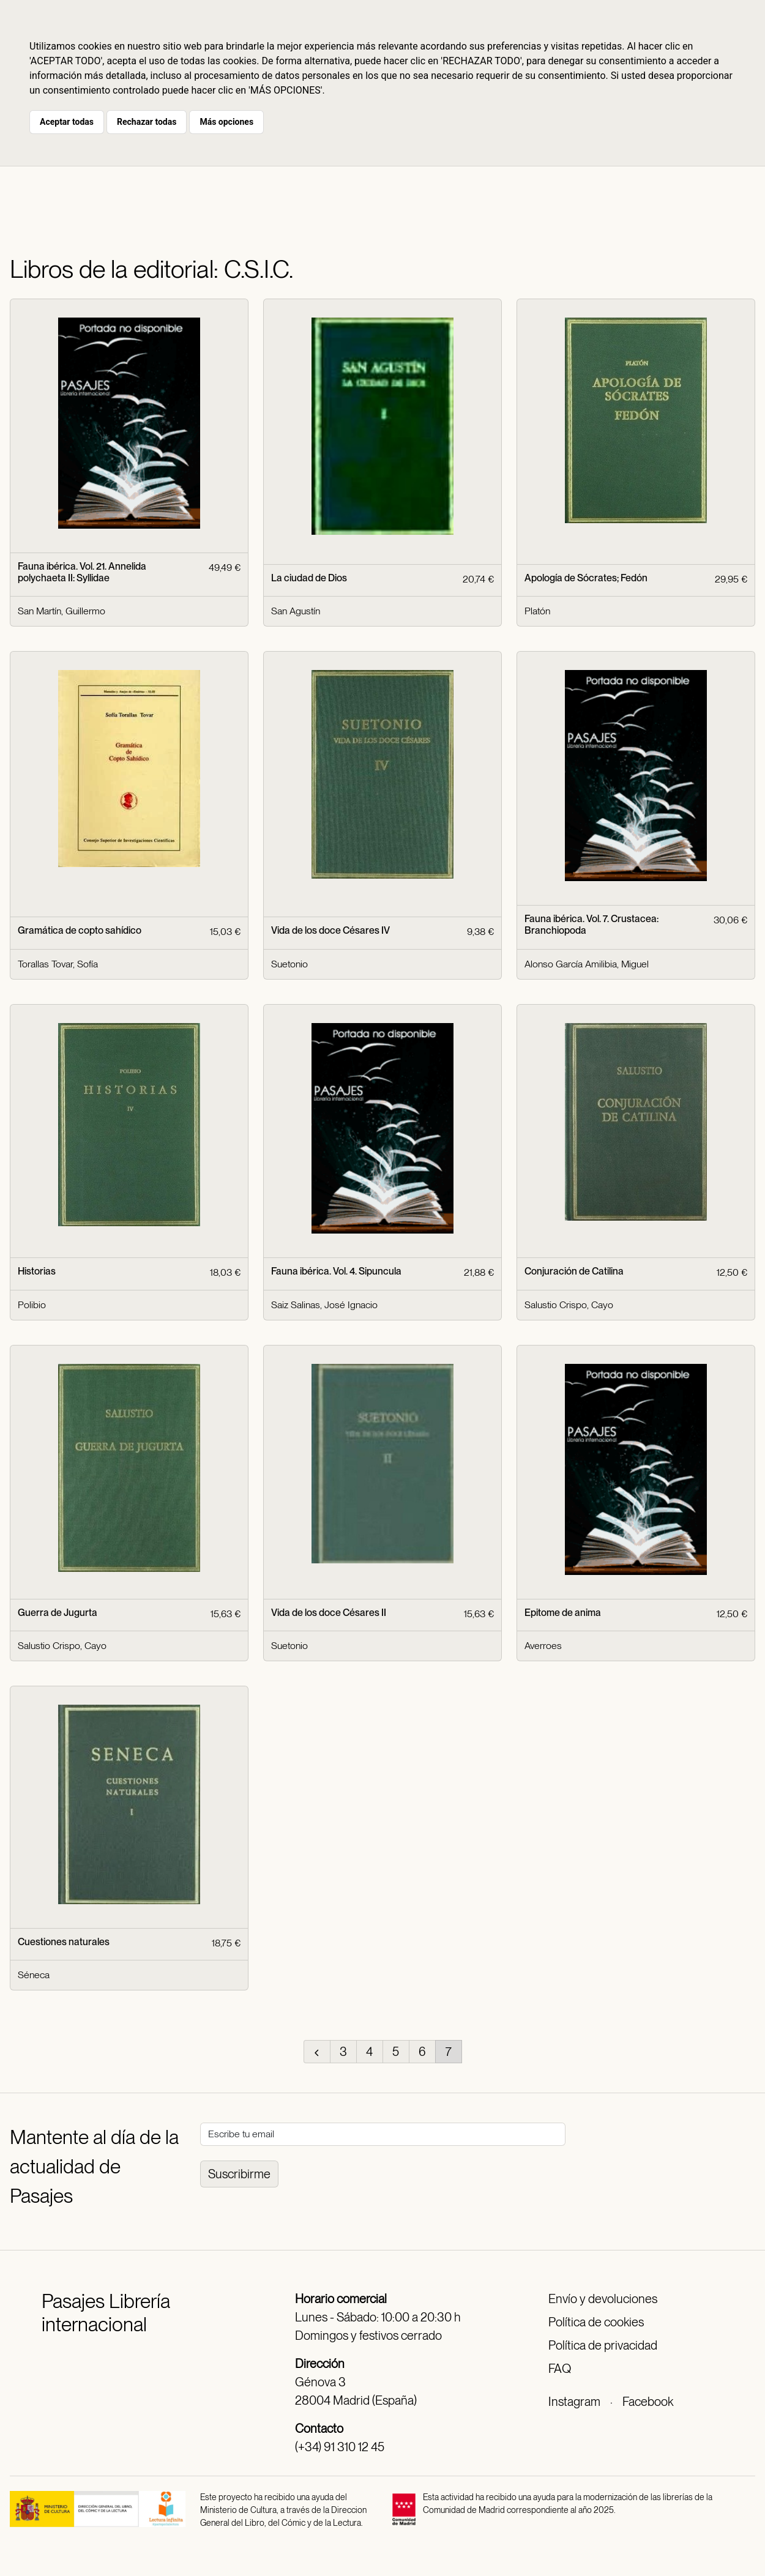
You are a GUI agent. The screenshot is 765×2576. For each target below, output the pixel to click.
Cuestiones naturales (64, 1942)
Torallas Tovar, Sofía (58, 964)
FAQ (559, 2368)
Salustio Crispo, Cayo (568, 1305)
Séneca (34, 1975)
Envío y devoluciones (602, 2298)
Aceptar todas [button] (67, 122)
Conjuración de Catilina (574, 1271)
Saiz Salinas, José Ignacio (324, 1305)
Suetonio (289, 964)
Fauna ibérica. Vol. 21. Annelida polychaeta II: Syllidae (82, 572)
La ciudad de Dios (309, 578)
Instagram (574, 2401)
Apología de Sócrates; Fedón (585, 578)
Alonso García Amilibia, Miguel (586, 964)
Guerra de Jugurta (57, 1612)
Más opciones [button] (226, 122)
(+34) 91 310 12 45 (339, 2447)
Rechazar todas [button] (146, 122)
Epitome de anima (562, 1612)
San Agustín (295, 611)
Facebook (647, 2401)
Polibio (32, 1305)
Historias (37, 1271)
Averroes (543, 1645)
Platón (537, 611)
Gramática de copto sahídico (79, 930)
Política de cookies (596, 2322)
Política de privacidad (602, 2345)
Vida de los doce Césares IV (330, 930)
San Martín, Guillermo (61, 611)
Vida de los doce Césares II (328, 1612)
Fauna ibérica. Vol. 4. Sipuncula (336, 1271)
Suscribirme (239, 2174)
